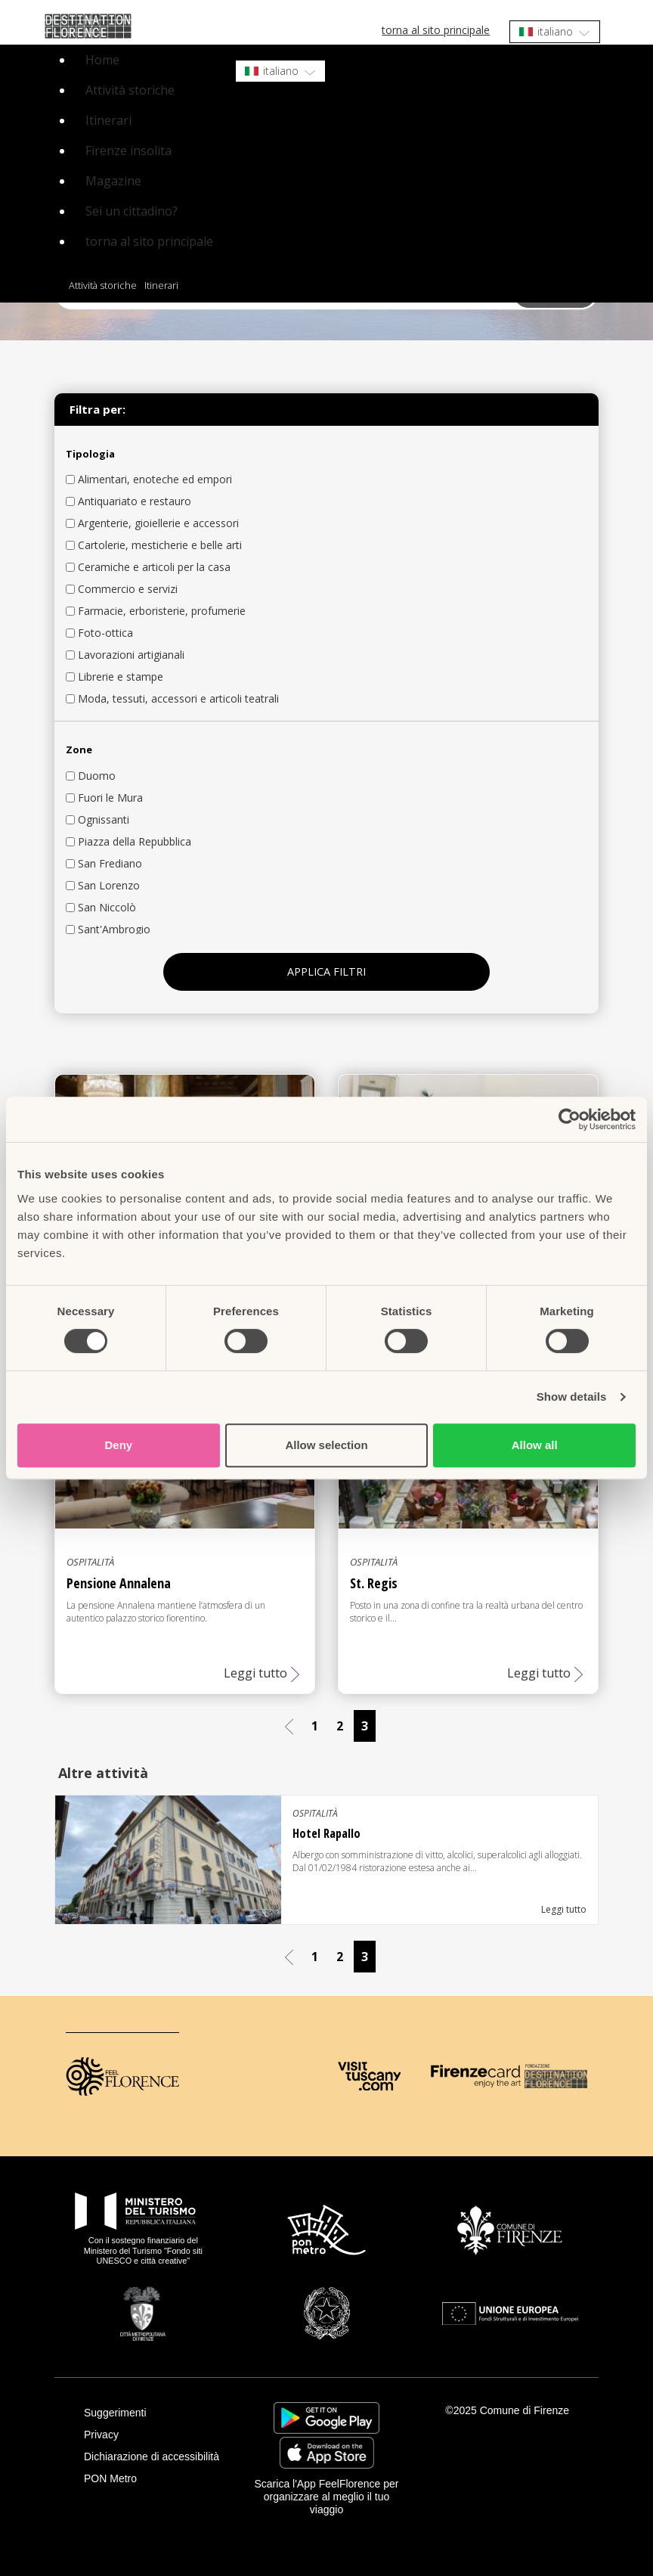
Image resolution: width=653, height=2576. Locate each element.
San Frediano (110, 863)
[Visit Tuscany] (369, 2076)
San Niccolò (107, 907)
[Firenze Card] (476, 2076)
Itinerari (108, 120)
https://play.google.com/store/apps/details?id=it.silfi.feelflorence (326, 2418)
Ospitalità (90, 1562)
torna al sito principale (436, 30)
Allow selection (326, 1445)
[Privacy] (157, 2435)
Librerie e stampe (120, 676)
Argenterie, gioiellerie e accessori (158, 523)
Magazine (113, 180)
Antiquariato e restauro (134, 501)
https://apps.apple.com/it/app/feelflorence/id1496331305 (327, 2453)
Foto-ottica (105, 632)
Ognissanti (103, 819)
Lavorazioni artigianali (131, 654)
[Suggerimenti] (157, 2413)
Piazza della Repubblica (134, 841)
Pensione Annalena (119, 1583)
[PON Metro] (157, 2479)
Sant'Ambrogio (114, 929)
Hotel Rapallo (326, 1833)
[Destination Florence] (556, 2075)
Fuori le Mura (110, 797)
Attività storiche (130, 90)
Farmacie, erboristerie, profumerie (162, 611)
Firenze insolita (128, 150)
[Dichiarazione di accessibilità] (157, 2457)
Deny (118, 1445)
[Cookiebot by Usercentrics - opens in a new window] (569, 1119)
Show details (572, 1396)
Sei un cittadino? (131, 211)
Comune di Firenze (524, 2410)
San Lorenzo (109, 885)
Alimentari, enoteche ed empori (155, 479)
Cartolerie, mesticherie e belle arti (160, 545)
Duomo (97, 775)
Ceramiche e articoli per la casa (154, 567)
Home (102, 59)
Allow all (535, 1445)
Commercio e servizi (128, 589)
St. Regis (374, 1583)
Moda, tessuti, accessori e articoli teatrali (178, 698)
